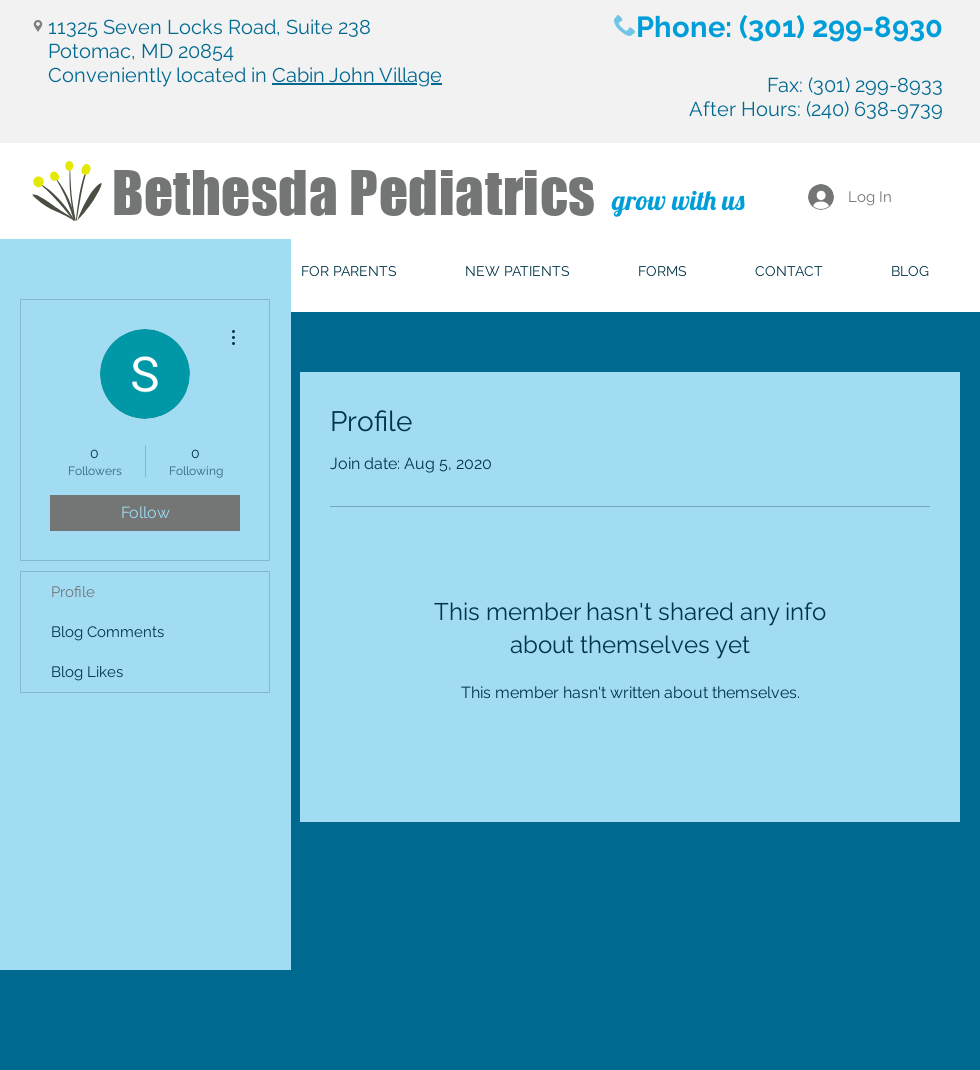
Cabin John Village (357, 75)
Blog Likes (87, 672)
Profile (73, 592)
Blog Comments (107, 632)
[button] (349, 271)
